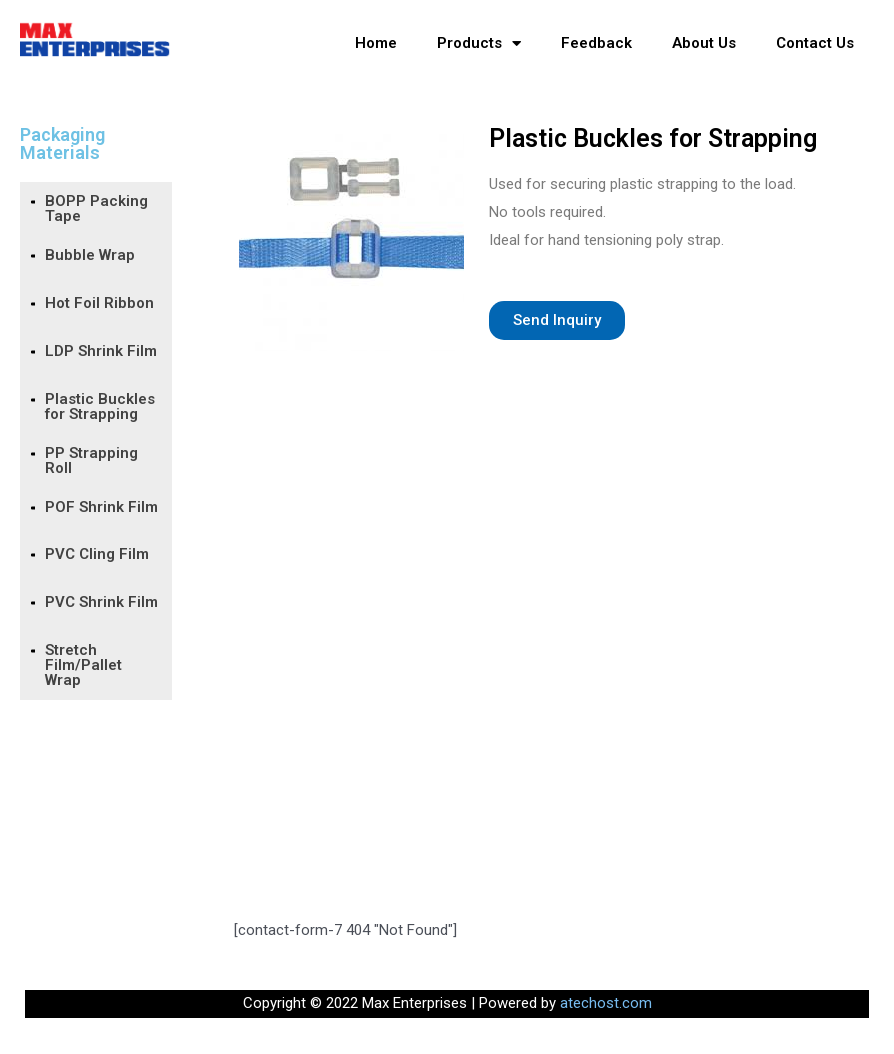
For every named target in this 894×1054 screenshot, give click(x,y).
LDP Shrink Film (101, 351)
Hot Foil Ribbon (99, 303)
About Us (704, 43)
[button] (557, 320)
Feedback (596, 43)
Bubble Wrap (90, 255)
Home (376, 43)
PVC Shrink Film (101, 602)
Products (479, 43)
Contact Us (815, 43)
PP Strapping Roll (91, 460)
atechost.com (606, 1003)
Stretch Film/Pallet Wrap (83, 665)
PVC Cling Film (97, 554)
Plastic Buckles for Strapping (100, 406)
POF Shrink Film (101, 507)
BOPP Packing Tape (96, 208)
